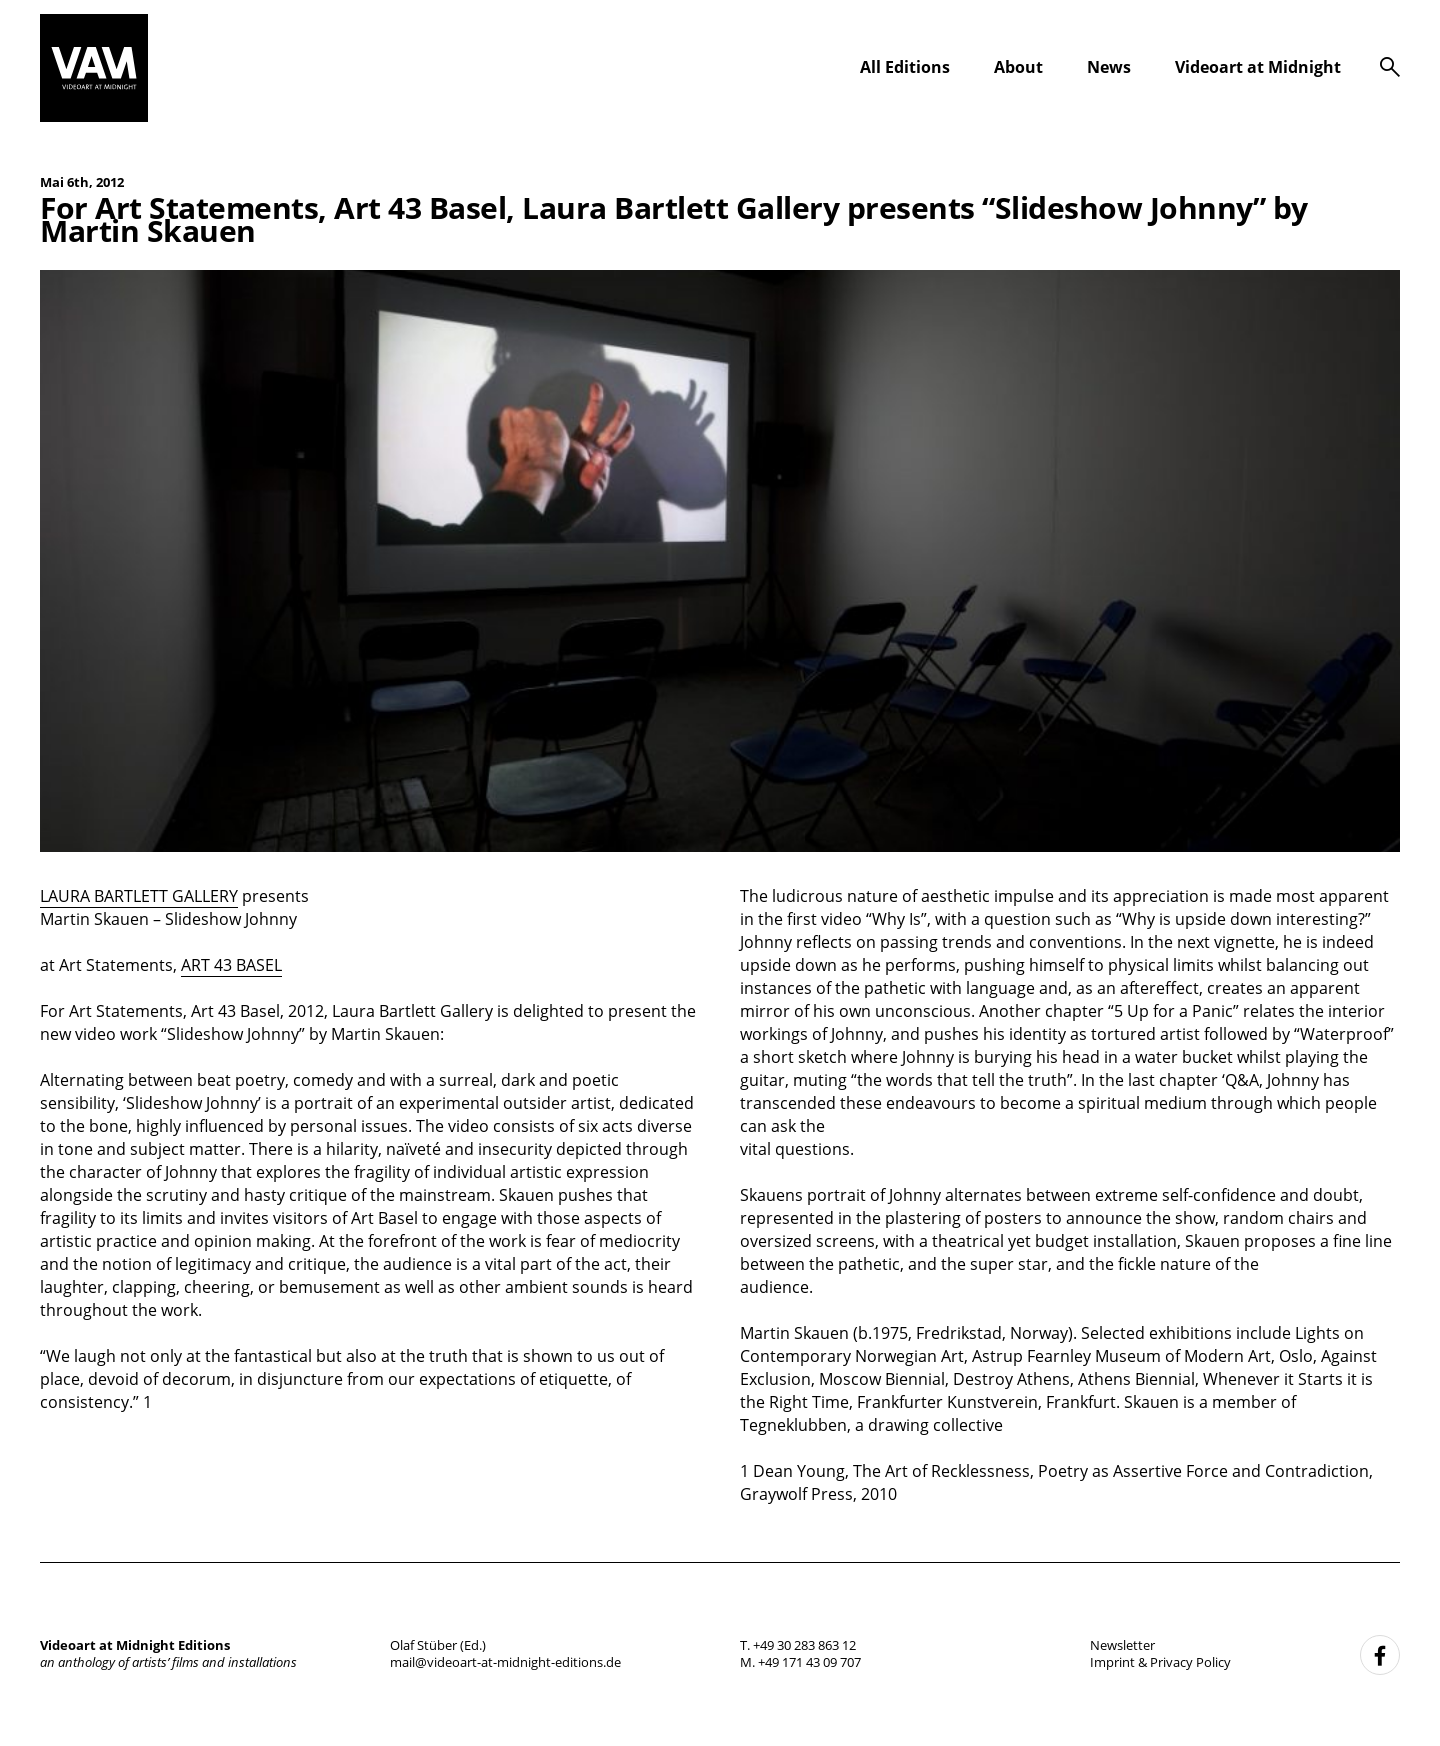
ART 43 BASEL (231, 965)
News (1109, 67)
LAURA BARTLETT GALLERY (139, 896)
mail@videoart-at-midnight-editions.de (505, 1662)
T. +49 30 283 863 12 (798, 1645)
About (1018, 67)
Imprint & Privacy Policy (1160, 1662)
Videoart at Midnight (1258, 67)
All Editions (905, 67)
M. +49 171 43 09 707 (800, 1662)
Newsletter (1122, 1645)
